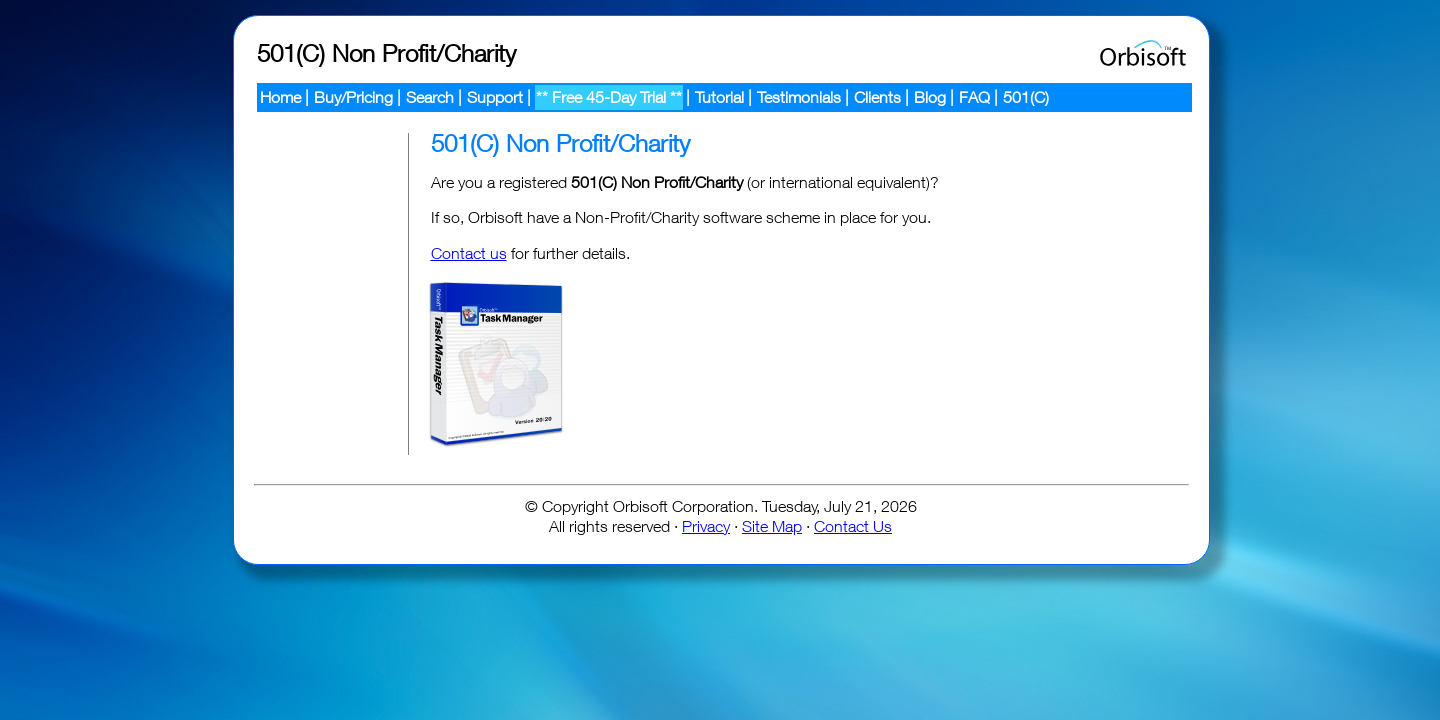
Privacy (706, 526)
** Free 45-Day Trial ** (609, 97)
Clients (877, 97)
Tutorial (719, 97)
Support (495, 97)
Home (280, 97)
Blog (930, 97)
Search (430, 97)
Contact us (469, 253)
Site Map (772, 526)
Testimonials (799, 97)
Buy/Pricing (353, 97)
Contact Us (853, 526)
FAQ (974, 97)
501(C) (1026, 97)
